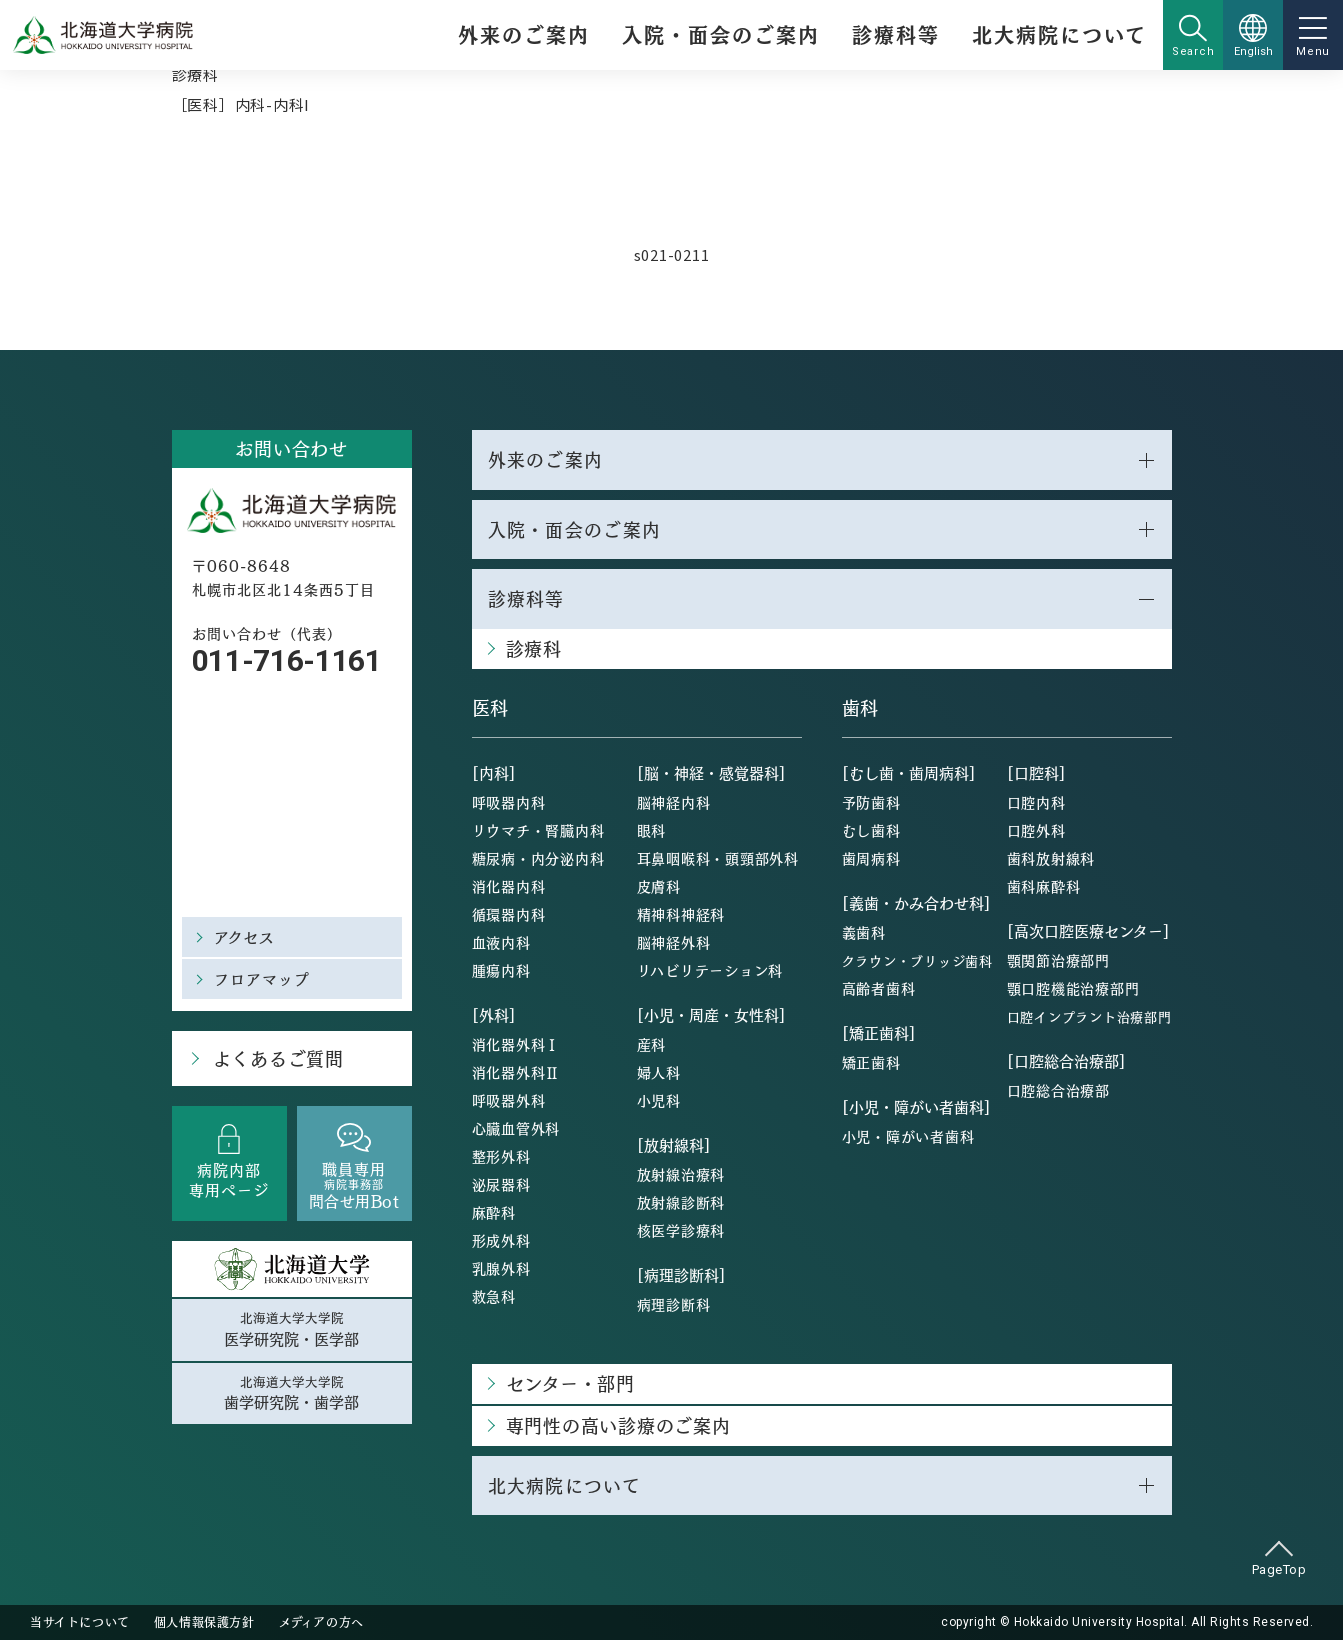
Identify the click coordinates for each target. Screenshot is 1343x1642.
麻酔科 (494, 1213)
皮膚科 (659, 887)
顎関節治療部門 (1058, 961)
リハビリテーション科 (710, 971)
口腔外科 (1036, 831)
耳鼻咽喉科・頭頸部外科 (718, 859)
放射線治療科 (681, 1175)
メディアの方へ (321, 1624)
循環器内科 (509, 915)
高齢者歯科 (879, 989)
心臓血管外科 (516, 1129)
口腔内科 (1036, 803)
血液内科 (501, 943)
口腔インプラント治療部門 (1089, 1017)
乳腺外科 (501, 1269)
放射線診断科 (681, 1203)
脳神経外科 (674, 943)
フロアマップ (262, 978)
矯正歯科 (871, 1063)
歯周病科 (871, 859)
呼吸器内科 (509, 803)
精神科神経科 (681, 915)
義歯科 (864, 933)
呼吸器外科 (509, 1101)
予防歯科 (871, 803)
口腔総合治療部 (1058, 1091)
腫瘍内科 (501, 971)
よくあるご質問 (277, 1058)
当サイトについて (80, 1624)
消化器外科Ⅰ (516, 1045)
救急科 (494, 1297)
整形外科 (501, 1157)
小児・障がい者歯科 (908, 1137)
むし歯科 (871, 831)
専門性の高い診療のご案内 (618, 1426)
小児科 (659, 1101)
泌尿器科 (501, 1185)
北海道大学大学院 (292, 1330)
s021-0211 (672, 254)
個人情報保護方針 (204, 1624)
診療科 (195, 74)
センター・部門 (570, 1384)
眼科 (652, 831)
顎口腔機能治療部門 (1073, 989)
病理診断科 (674, 1305)
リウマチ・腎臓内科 (538, 831)
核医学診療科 (681, 1231)
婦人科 (659, 1073)
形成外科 (501, 1241)
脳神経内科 (674, 803)
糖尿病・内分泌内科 (538, 859)
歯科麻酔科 (1044, 887)
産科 (652, 1045)
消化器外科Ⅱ (516, 1073)
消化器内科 (509, 887)
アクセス (245, 936)
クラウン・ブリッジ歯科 (917, 961)
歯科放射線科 (1051, 859)
